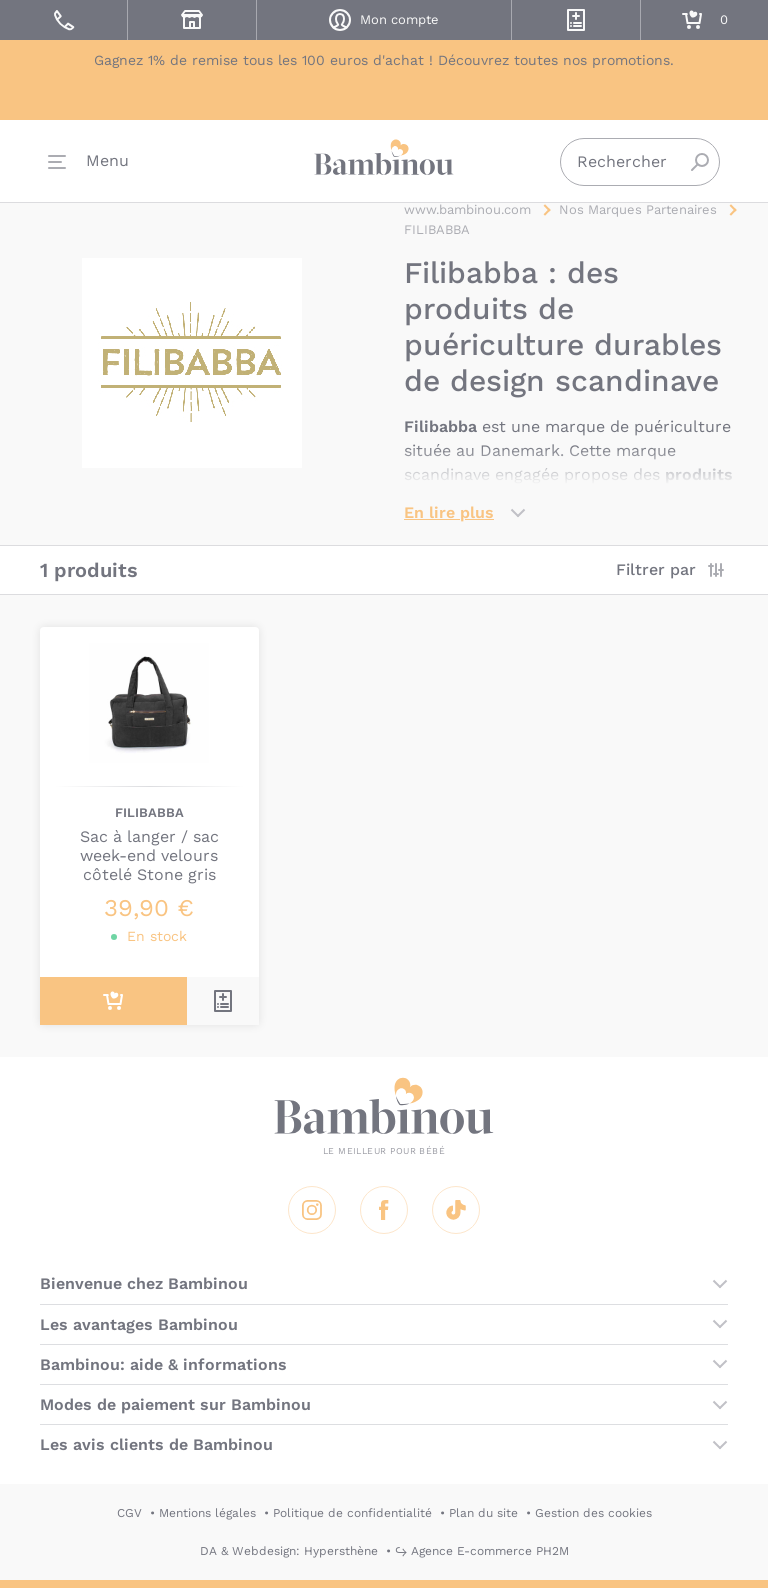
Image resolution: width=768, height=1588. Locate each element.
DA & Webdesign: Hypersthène (289, 1551)
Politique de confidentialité (352, 1513)
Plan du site (483, 1513)
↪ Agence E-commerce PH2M (482, 1551)
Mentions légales (207, 1513)
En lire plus (449, 512)
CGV (129, 1513)
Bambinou (384, 160)
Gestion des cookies (593, 1513)
